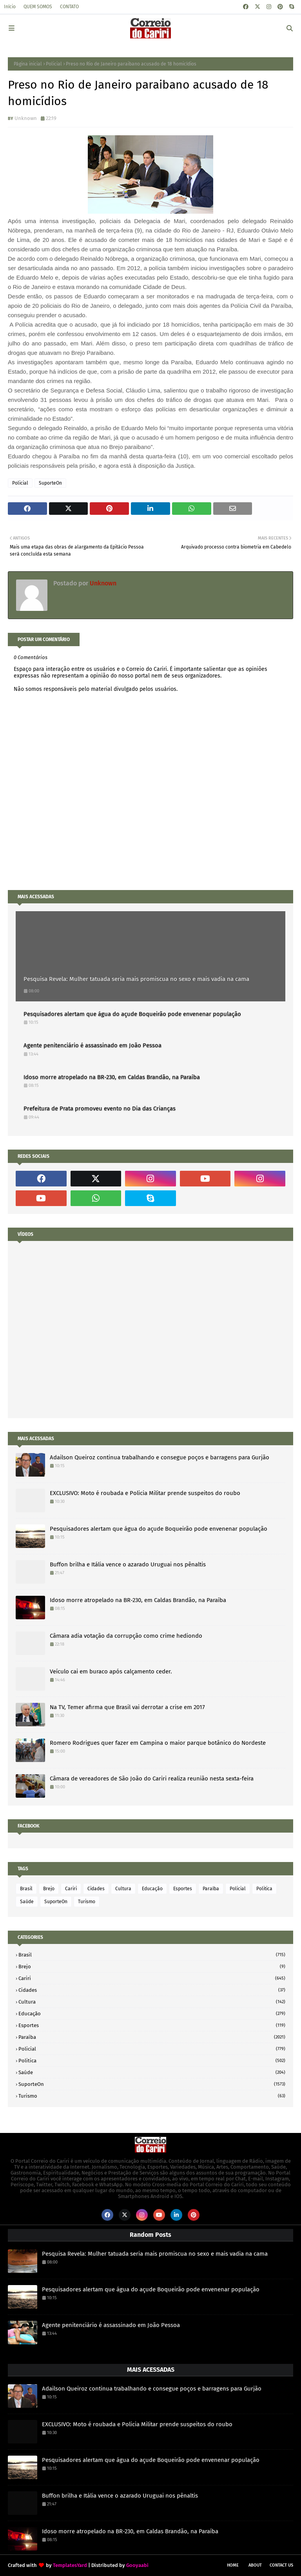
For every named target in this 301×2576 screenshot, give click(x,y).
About (255, 2565)
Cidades (96, 1888)
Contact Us (281, 2565)
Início (10, 6)
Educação (152, 1888)
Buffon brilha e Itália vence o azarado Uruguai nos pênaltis (128, 1564)
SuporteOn (50, 483)
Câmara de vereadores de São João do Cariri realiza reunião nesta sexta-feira (152, 1778)
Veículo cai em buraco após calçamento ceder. (111, 1671)
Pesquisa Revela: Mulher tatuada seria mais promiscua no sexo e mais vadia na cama (136, 979)
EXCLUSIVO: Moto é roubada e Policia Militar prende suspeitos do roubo (145, 1493)
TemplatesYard (70, 2565)
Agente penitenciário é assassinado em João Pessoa (92, 1045)
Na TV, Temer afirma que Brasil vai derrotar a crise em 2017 (127, 1707)
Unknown (26, 118)
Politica (264, 1888)
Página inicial (28, 64)
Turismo (86, 1901)
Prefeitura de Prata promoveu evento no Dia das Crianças (100, 1108)
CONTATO (69, 6)
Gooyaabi (137, 2565)
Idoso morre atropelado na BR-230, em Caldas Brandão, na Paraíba (112, 1077)
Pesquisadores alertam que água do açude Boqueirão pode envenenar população (132, 1013)
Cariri (71, 1888)
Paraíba (211, 1888)
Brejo (48, 1888)
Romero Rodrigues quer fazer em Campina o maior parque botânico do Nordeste (158, 1742)
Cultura (123, 1888)
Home (233, 2565)
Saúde (27, 1901)
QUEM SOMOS (38, 6)
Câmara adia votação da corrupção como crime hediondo (126, 1635)
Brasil (26, 1888)
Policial (54, 64)
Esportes (182, 1888)
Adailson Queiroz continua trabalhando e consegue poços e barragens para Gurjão (159, 1457)
